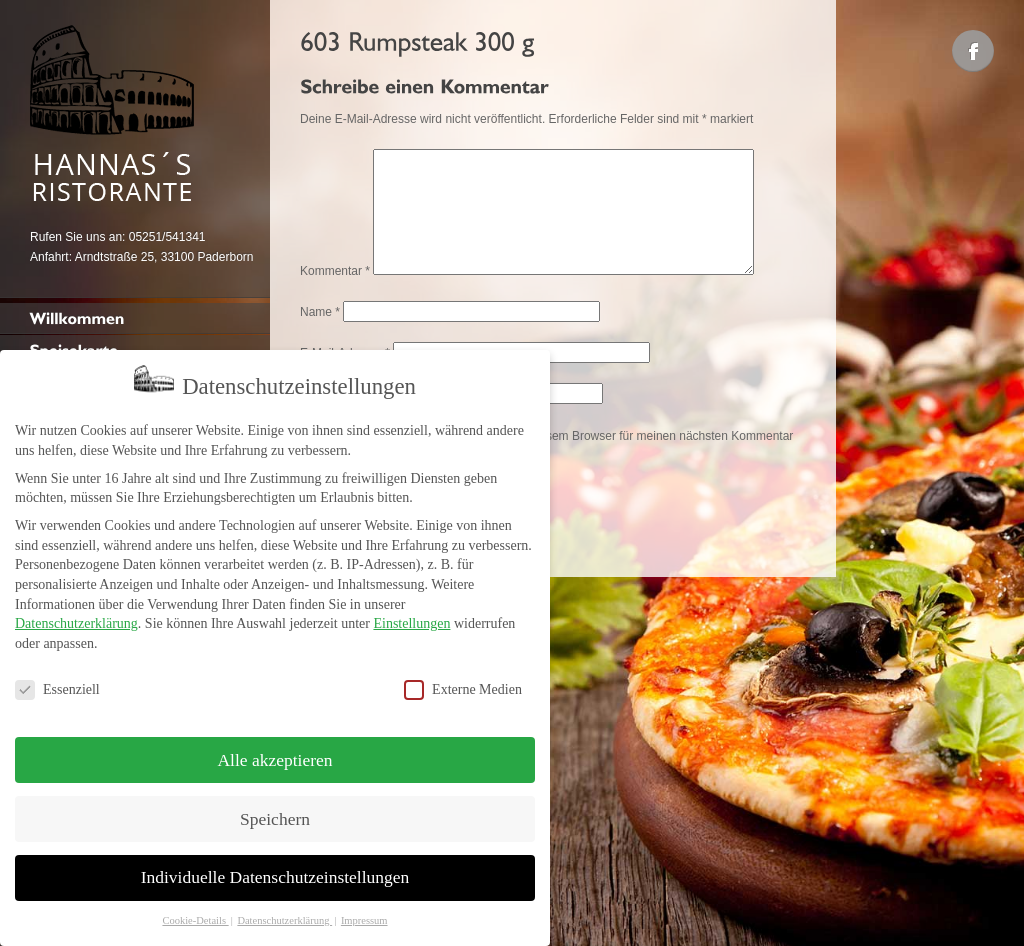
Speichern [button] (275, 806)
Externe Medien (463, 677)
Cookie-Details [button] (195, 908)
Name (320, 336)
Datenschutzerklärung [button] (284, 908)
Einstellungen (411, 611)
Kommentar (335, 295)
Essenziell (57, 677)
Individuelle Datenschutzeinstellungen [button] (275, 865)
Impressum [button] (364, 908)
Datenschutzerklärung (76, 611)
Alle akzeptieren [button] (274, 747)
